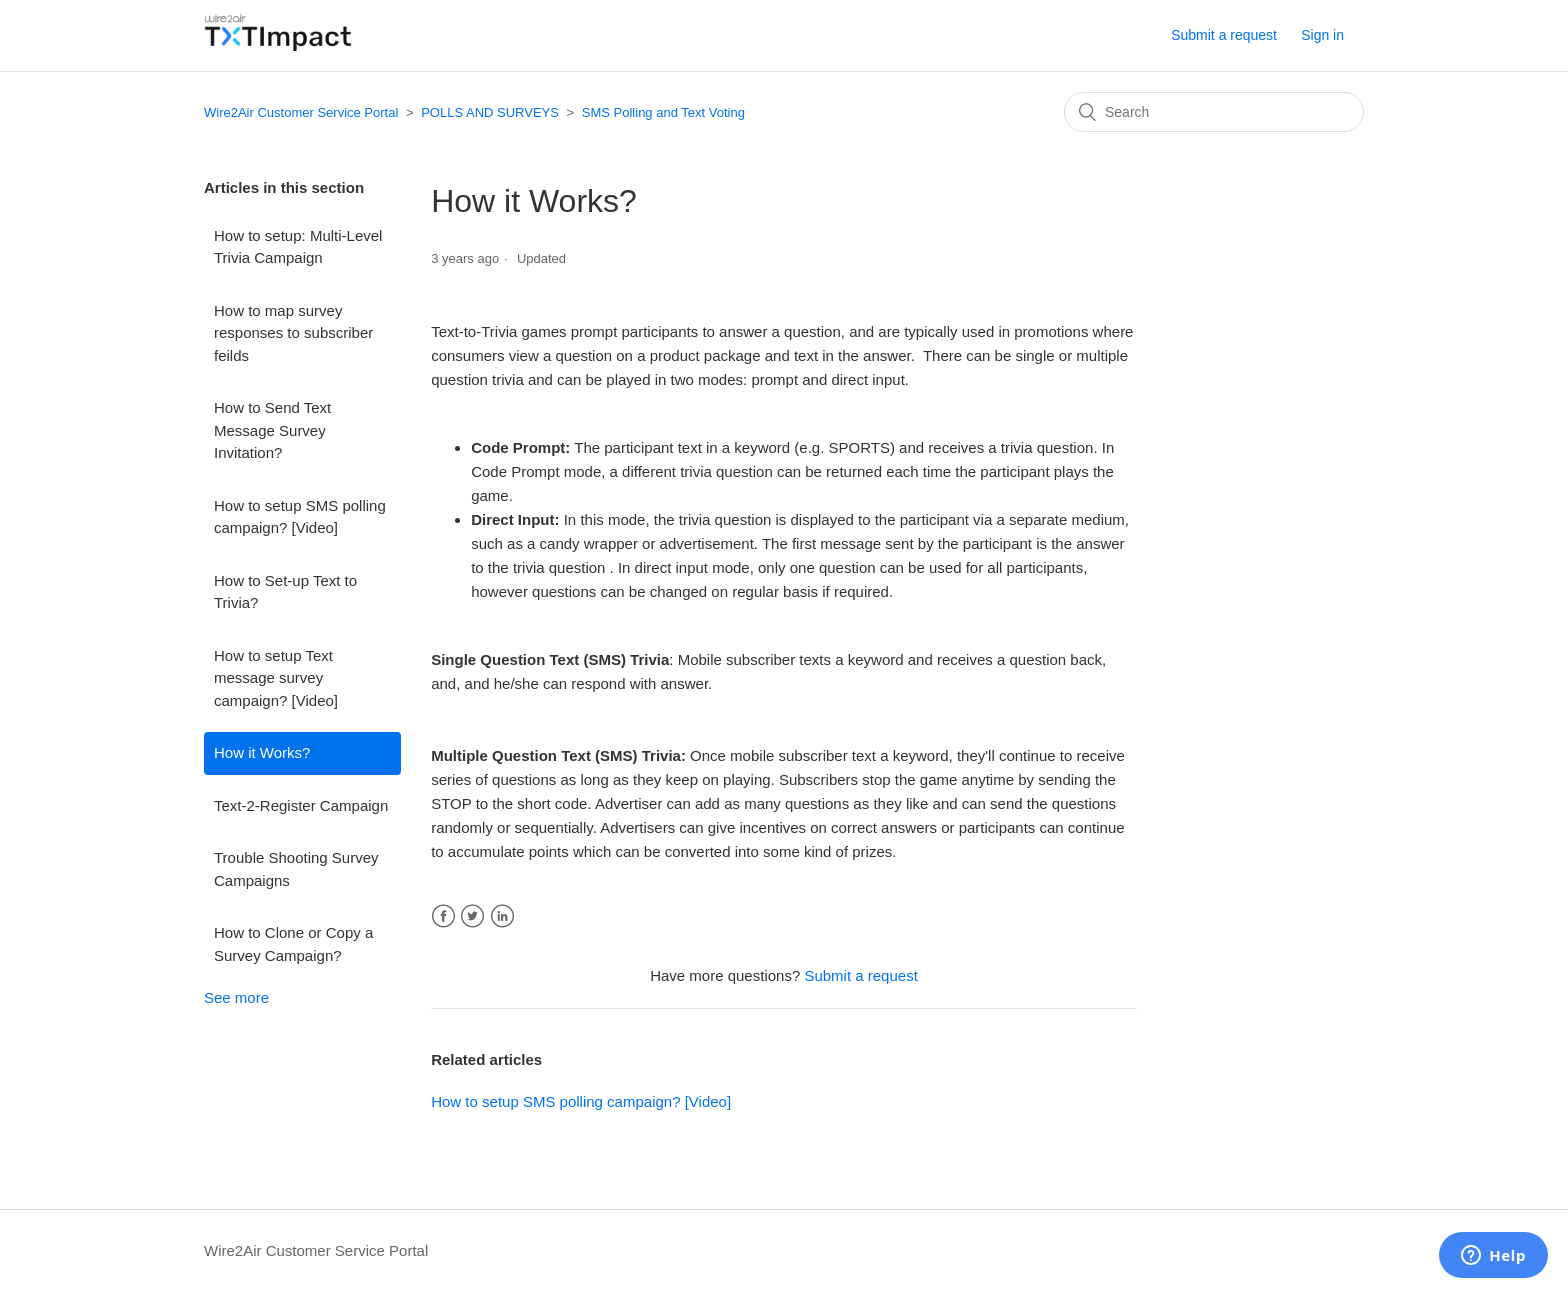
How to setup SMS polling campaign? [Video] (300, 517)
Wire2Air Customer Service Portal (301, 112)
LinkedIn (502, 916)
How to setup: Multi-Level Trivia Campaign (298, 247)
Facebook (443, 916)
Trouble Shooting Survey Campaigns (296, 869)
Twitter (472, 916)
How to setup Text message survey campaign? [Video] (276, 678)
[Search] (1214, 112)
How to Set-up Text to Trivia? (285, 592)
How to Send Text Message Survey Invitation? (272, 430)
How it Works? (262, 752)
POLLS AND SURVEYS (490, 112)
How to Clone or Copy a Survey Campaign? (293, 944)
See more (236, 997)
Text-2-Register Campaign (301, 805)
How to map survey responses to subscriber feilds (293, 333)
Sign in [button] (1322, 35)
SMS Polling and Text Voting (663, 112)
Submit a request (1224, 35)
